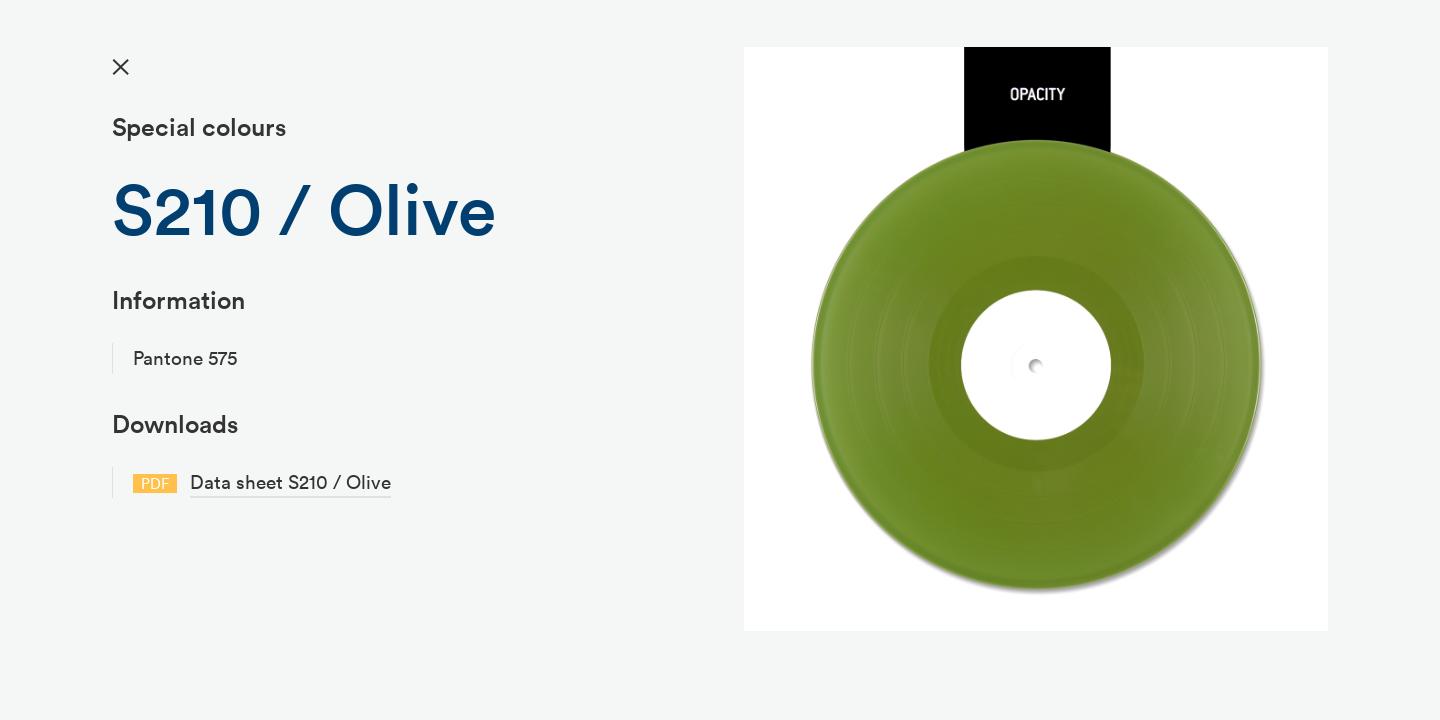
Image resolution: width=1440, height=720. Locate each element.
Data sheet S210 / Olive (290, 482)
